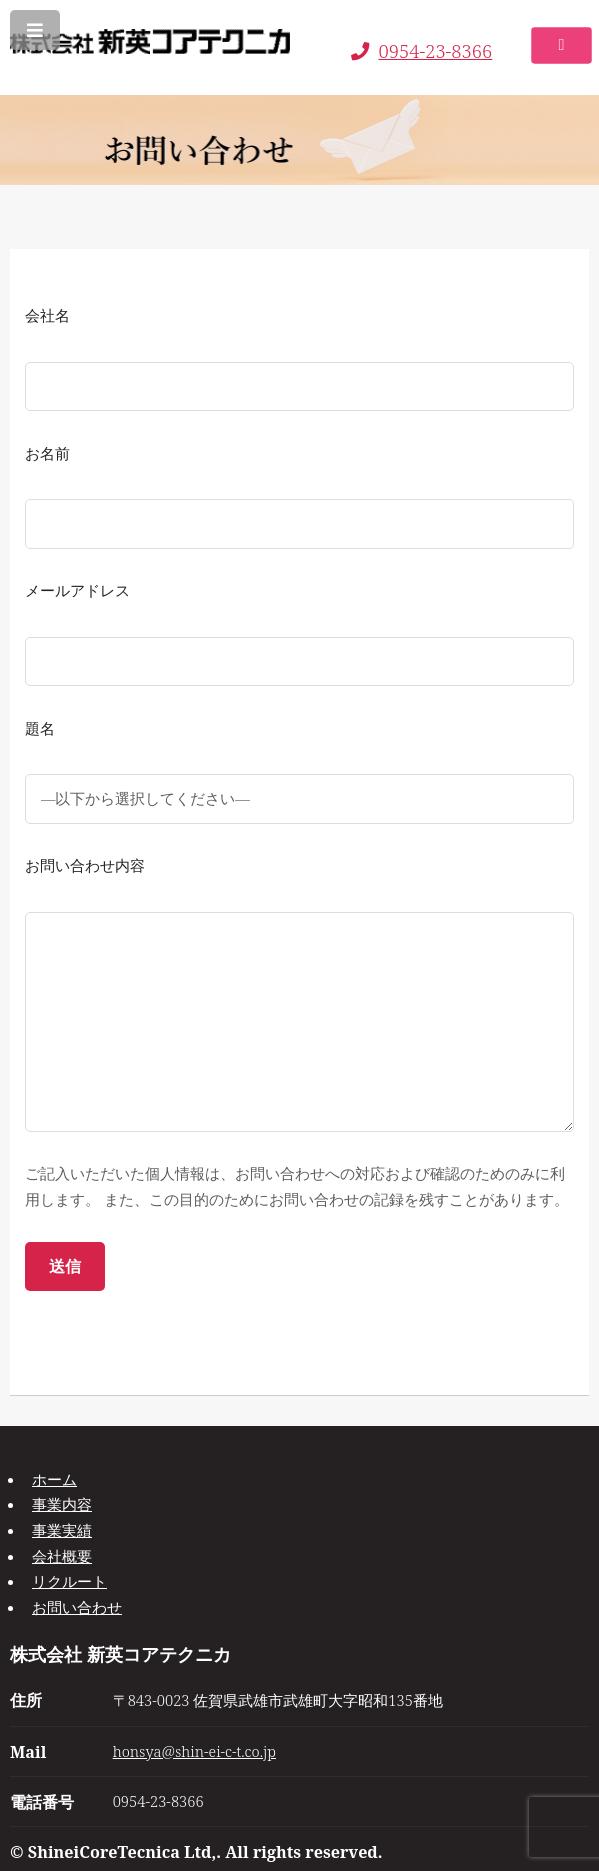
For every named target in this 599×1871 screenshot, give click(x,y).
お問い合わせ (77, 1607)
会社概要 (62, 1556)
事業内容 (62, 1504)
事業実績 (62, 1530)
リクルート (69, 1581)
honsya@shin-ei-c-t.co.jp (194, 1751)
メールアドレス (77, 590)
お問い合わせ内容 (85, 865)
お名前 (47, 453)
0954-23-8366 (421, 50)
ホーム (54, 1479)
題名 (40, 728)
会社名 (47, 315)
